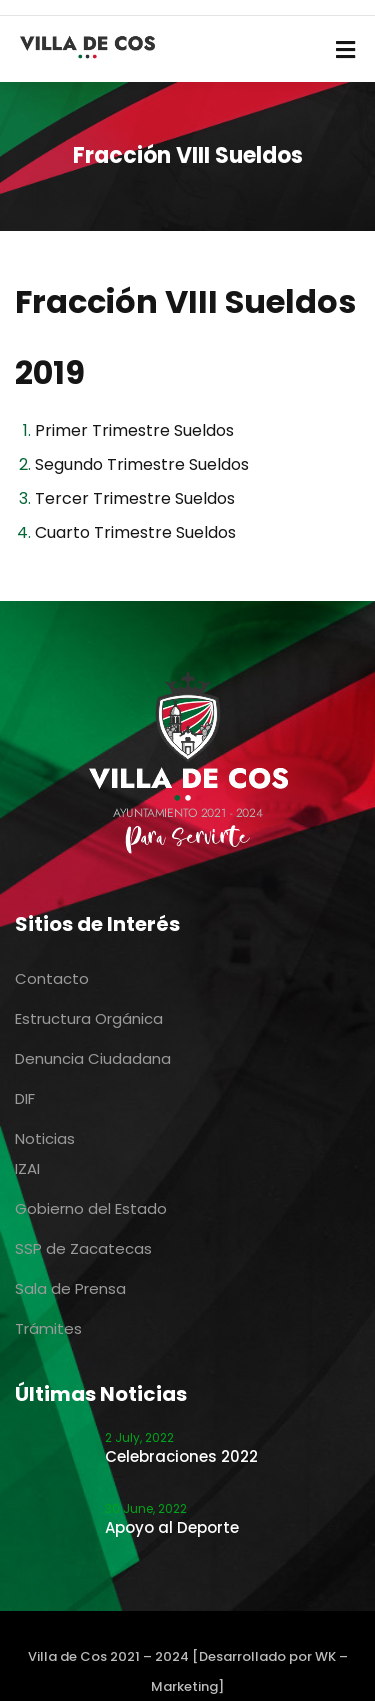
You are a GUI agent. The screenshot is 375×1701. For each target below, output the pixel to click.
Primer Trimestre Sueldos (134, 430)
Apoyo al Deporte (172, 1527)
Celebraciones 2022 (181, 1456)
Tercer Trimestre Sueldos (135, 498)
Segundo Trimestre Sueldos (142, 464)
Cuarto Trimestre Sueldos (135, 532)
